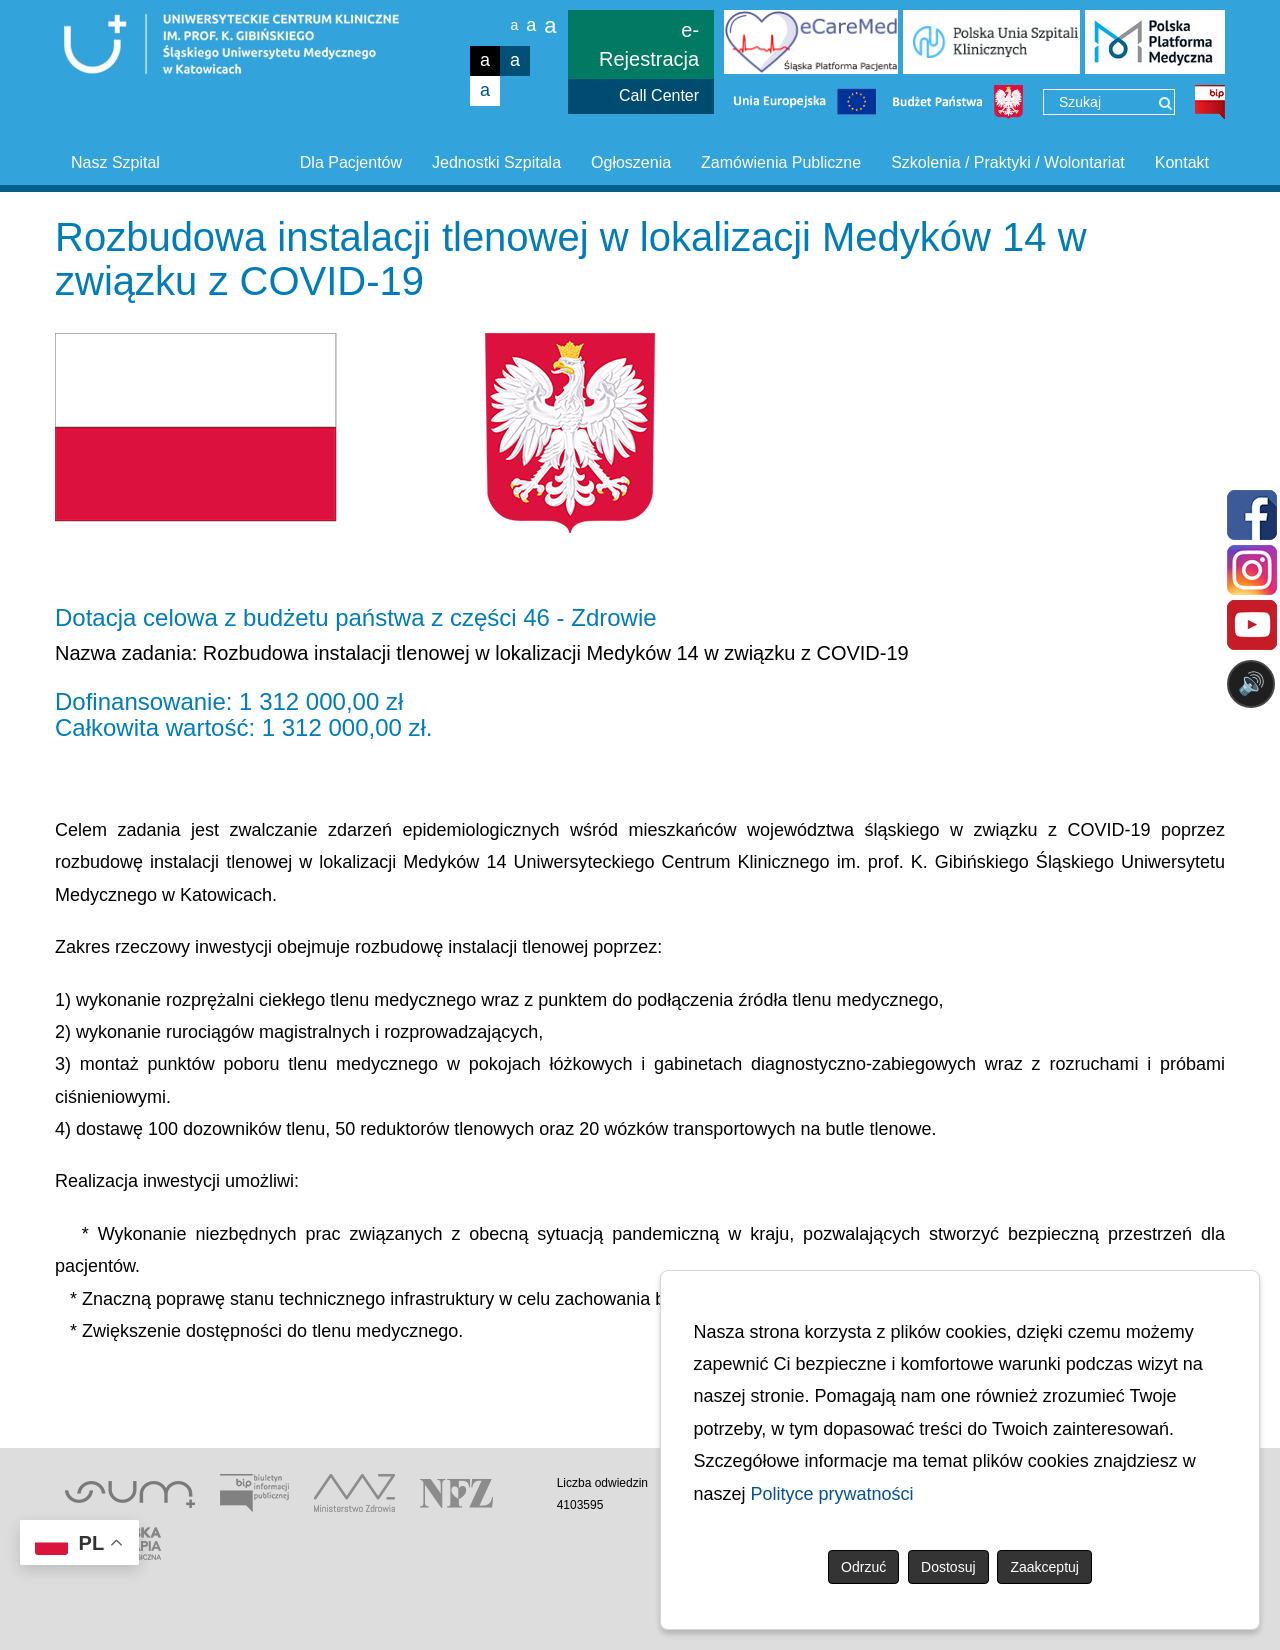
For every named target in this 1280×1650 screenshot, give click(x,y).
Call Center (659, 95)
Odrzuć (863, 1567)
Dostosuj (948, 1567)
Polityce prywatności (832, 1494)
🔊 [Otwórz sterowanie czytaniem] (1251, 683)
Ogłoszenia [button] (631, 162)
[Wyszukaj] (1165, 103)
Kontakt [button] (1182, 162)
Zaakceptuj (1044, 1567)
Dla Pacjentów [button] (351, 162)
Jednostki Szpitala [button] (496, 162)
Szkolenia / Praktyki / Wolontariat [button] (1008, 162)
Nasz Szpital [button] (115, 162)
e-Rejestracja (649, 44)
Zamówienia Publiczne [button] (781, 162)
